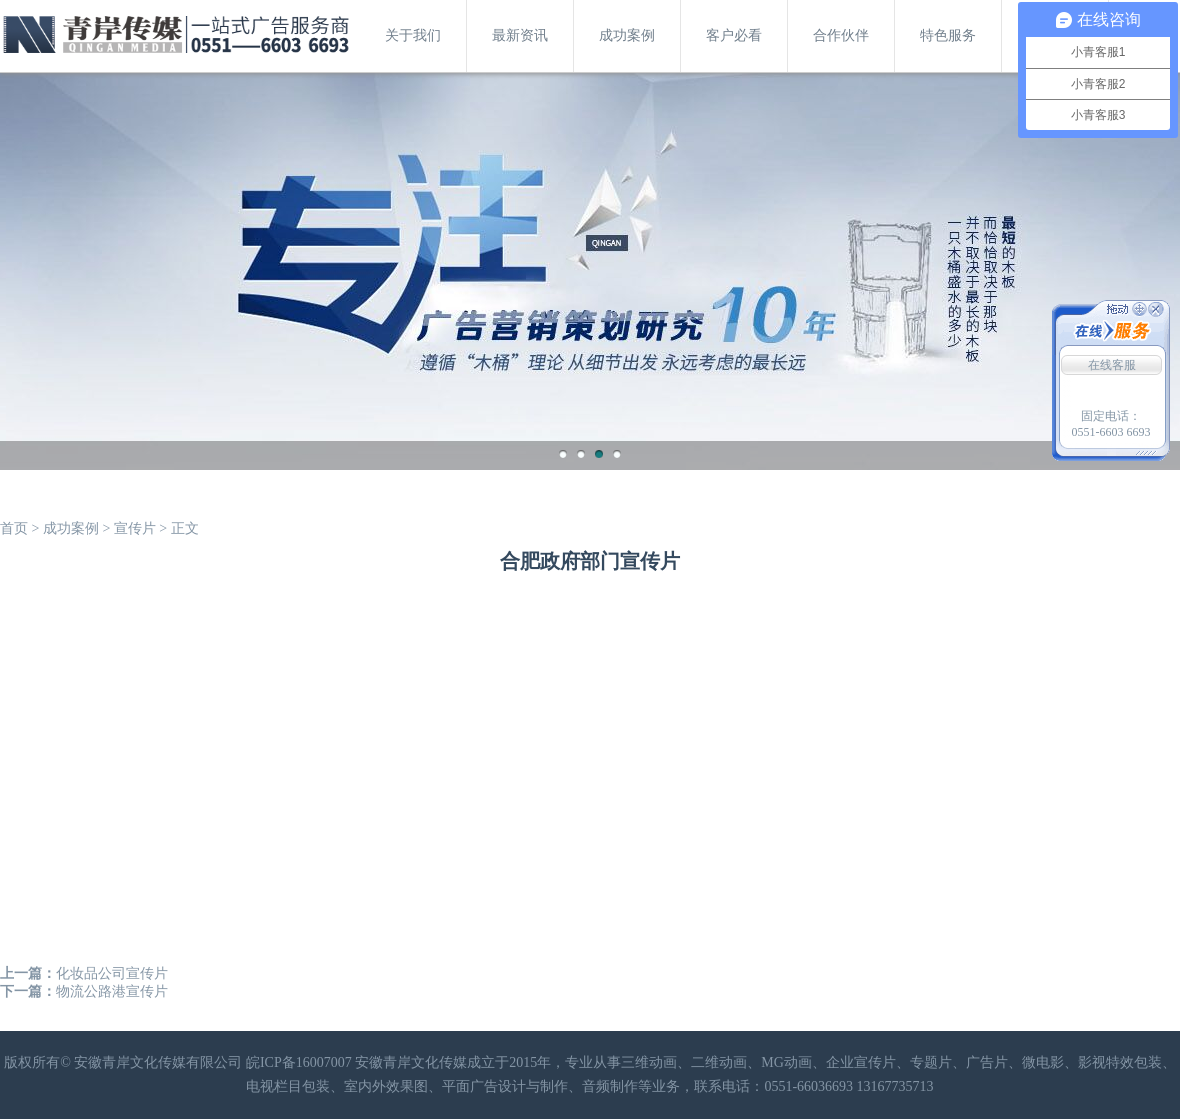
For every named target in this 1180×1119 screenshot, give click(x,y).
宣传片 (135, 528)
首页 (14, 528)
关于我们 (413, 35)
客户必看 (734, 35)
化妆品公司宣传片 (112, 973)
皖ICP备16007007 (299, 1062)
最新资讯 (520, 35)
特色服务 (948, 35)
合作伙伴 (841, 35)
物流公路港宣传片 (112, 991)
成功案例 (627, 35)
